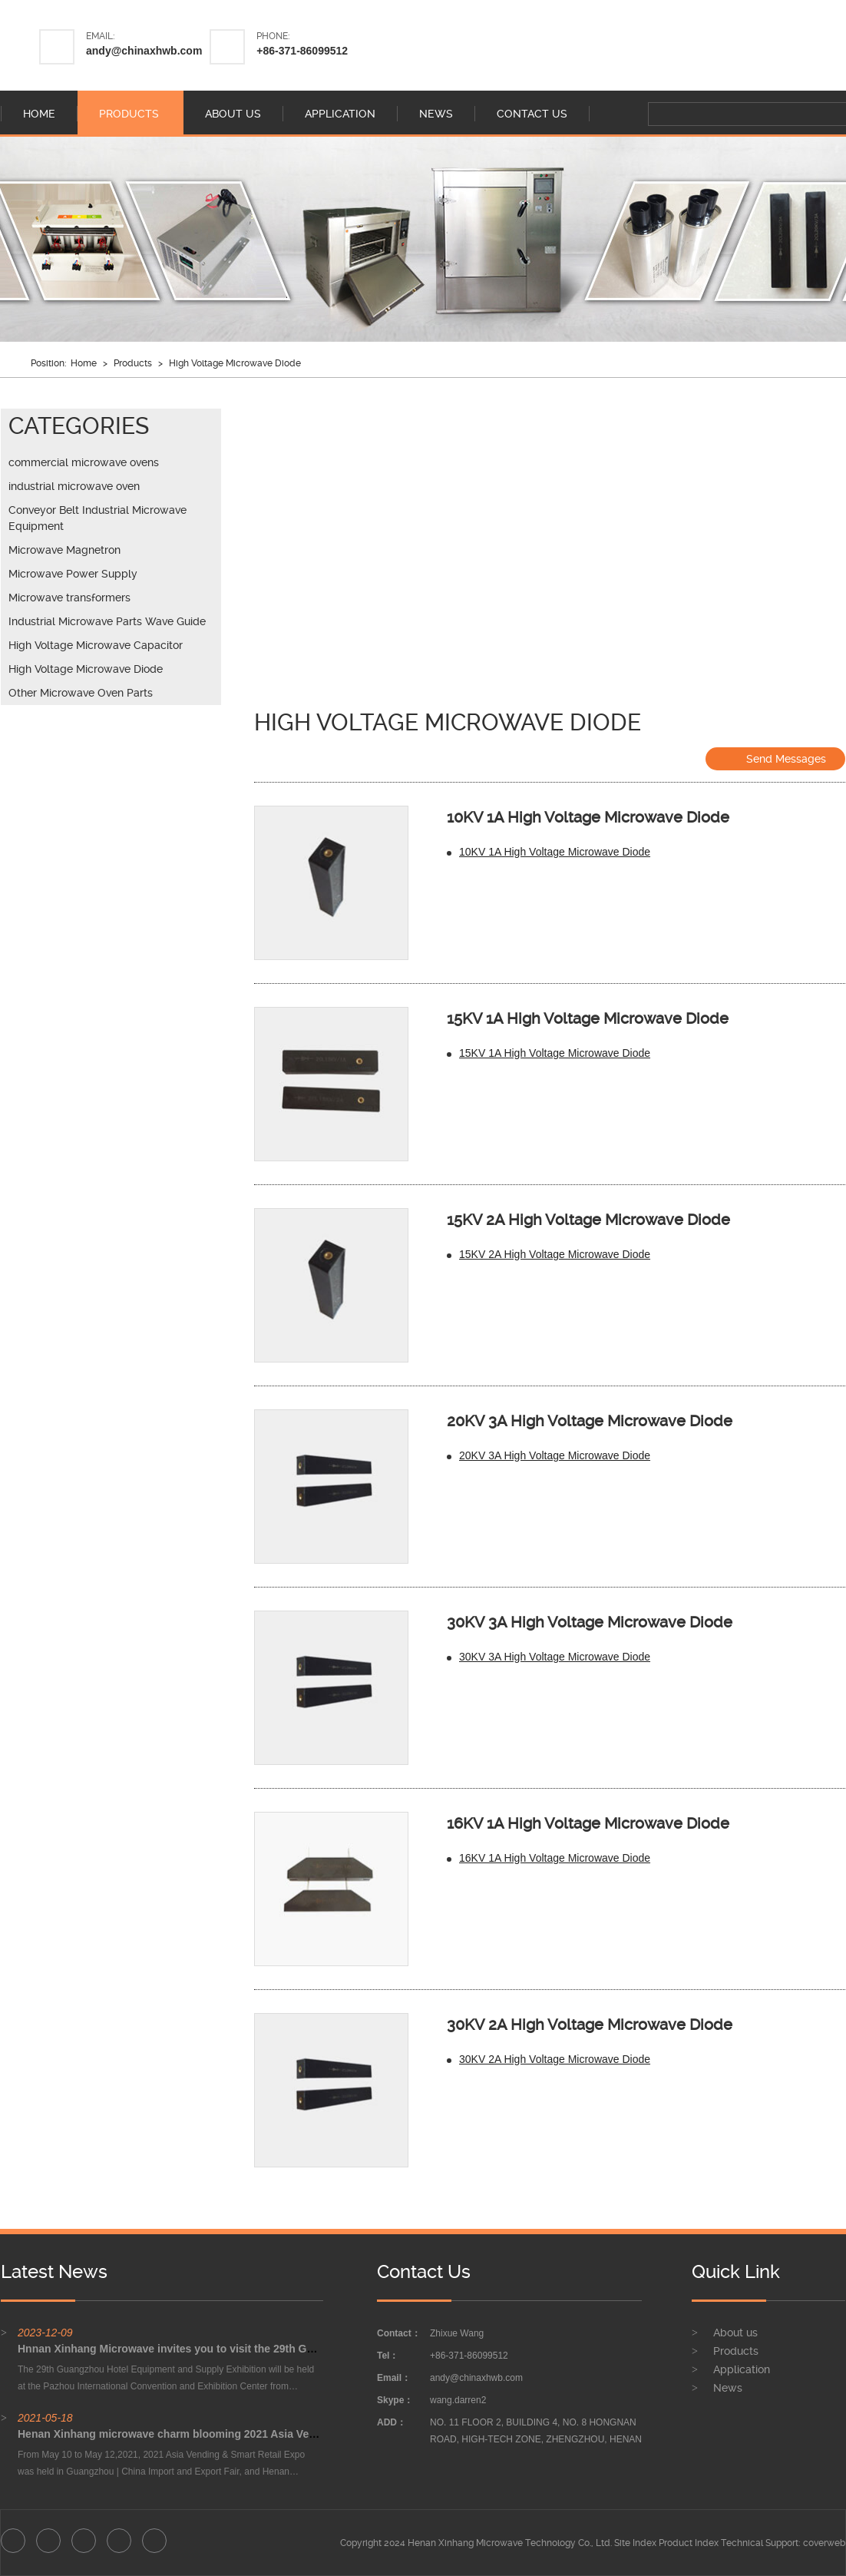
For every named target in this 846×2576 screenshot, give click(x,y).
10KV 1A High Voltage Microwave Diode (588, 817)
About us (735, 2332)
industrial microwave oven (74, 486)
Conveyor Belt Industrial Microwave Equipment (97, 518)
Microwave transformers (69, 597)
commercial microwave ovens (83, 462)
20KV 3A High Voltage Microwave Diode (589, 1421)
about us (233, 114)
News (727, 2388)
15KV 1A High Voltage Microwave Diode (588, 1018)
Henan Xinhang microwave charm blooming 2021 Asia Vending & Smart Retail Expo (231, 2434)
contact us (532, 114)
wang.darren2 (458, 2400)
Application (741, 2369)
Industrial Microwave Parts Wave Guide (107, 621)
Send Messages (775, 758)
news (436, 114)
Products (133, 363)
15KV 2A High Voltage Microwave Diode (588, 1219)
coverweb (824, 2543)
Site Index (635, 2543)
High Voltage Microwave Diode (235, 363)
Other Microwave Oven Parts (80, 693)
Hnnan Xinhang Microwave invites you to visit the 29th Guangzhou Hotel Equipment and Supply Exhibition (290, 2349)
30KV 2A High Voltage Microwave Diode (589, 2024)
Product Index (689, 2543)
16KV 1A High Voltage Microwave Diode (588, 1823)
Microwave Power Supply (72, 574)
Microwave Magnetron (64, 550)
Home (84, 363)
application (340, 114)
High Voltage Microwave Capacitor (95, 645)
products (129, 114)
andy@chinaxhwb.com (144, 51)
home (39, 114)
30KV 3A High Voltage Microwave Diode (589, 1622)
